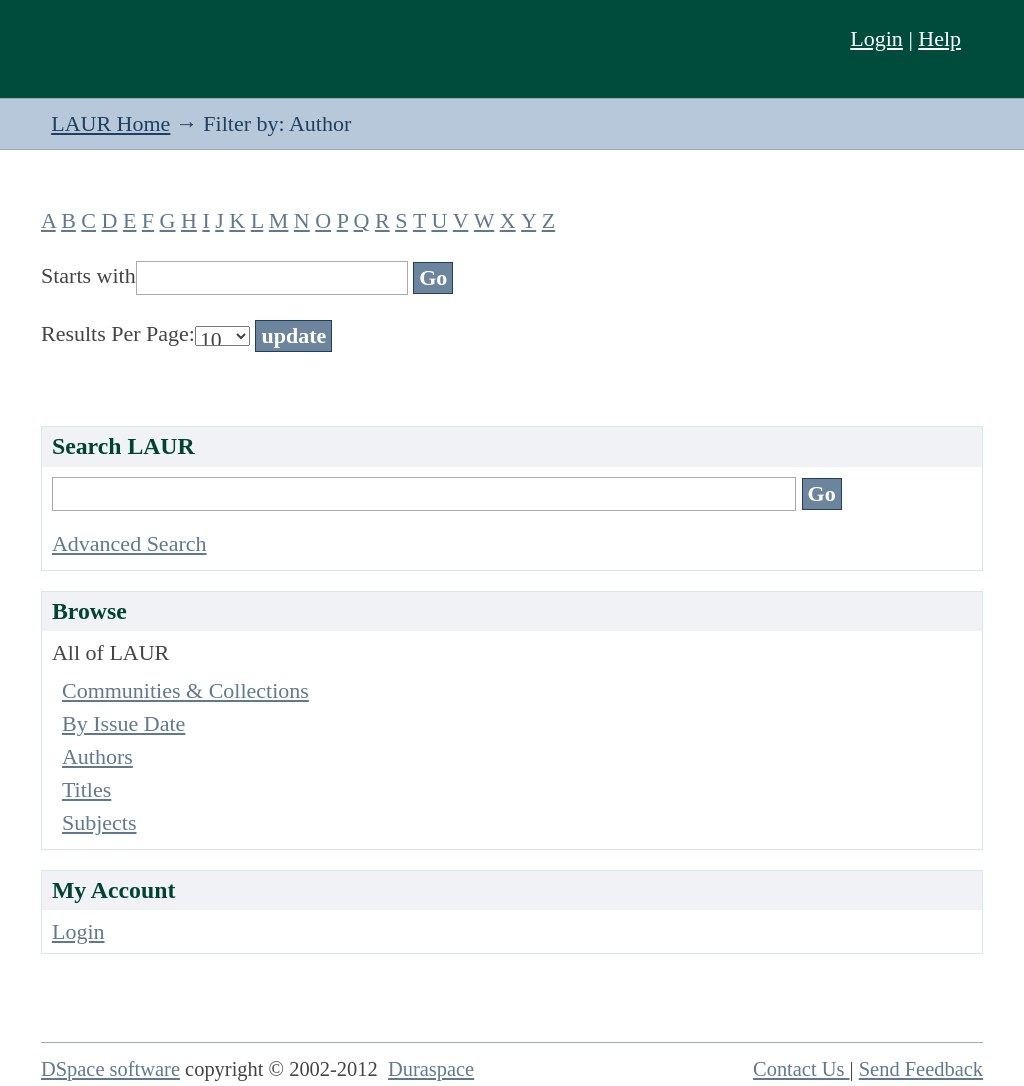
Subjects (99, 822)
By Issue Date (123, 723)
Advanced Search (129, 543)
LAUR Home (110, 123)
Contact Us (801, 1069)
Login (876, 38)
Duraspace (431, 1069)
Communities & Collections (185, 690)
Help (939, 38)
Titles (86, 789)
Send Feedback (921, 1069)
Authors (97, 756)
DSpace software (110, 1069)
